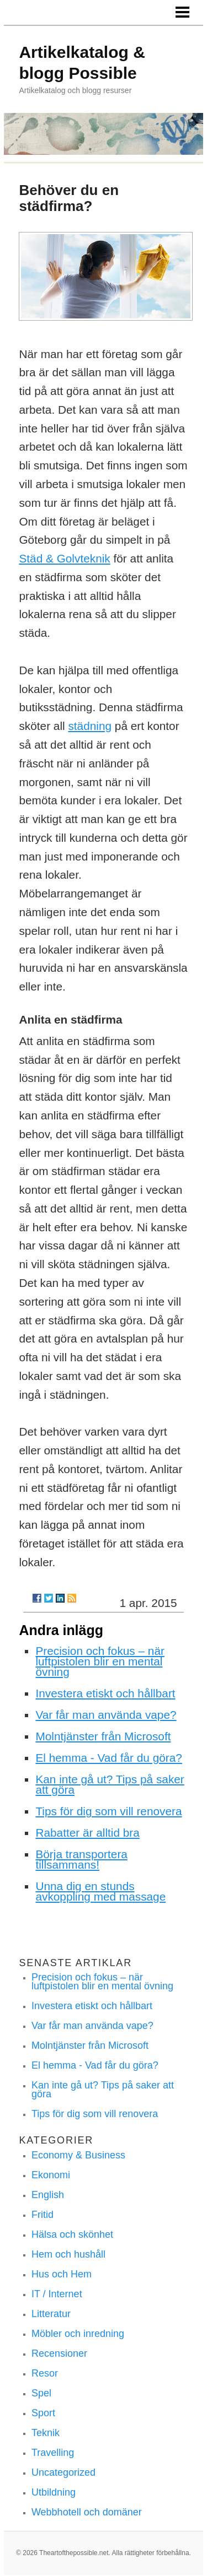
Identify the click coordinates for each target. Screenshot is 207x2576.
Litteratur (51, 2313)
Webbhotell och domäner (86, 2512)
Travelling (52, 2452)
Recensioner (59, 2353)
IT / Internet (56, 2293)
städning (90, 725)
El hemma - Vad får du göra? (108, 1757)
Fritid (42, 2214)
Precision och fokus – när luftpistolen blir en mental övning (99, 1661)
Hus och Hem (61, 2274)
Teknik (45, 2432)
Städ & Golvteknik (64, 558)
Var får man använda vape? (105, 1714)
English (47, 2194)
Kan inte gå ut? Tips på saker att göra (109, 1784)
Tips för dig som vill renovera (108, 1811)
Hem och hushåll (68, 2254)
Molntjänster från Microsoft (103, 1736)
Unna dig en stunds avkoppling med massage (100, 1891)
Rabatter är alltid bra (87, 1832)
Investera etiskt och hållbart (105, 1693)
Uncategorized (63, 2472)
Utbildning (53, 2492)
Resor (44, 2373)
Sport (43, 2412)
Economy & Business (78, 2155)
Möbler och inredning (77, 2333)
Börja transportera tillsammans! (81, 1859)
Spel (41, 2393)
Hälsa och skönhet (72, 2234)
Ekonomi (50, 2174)
